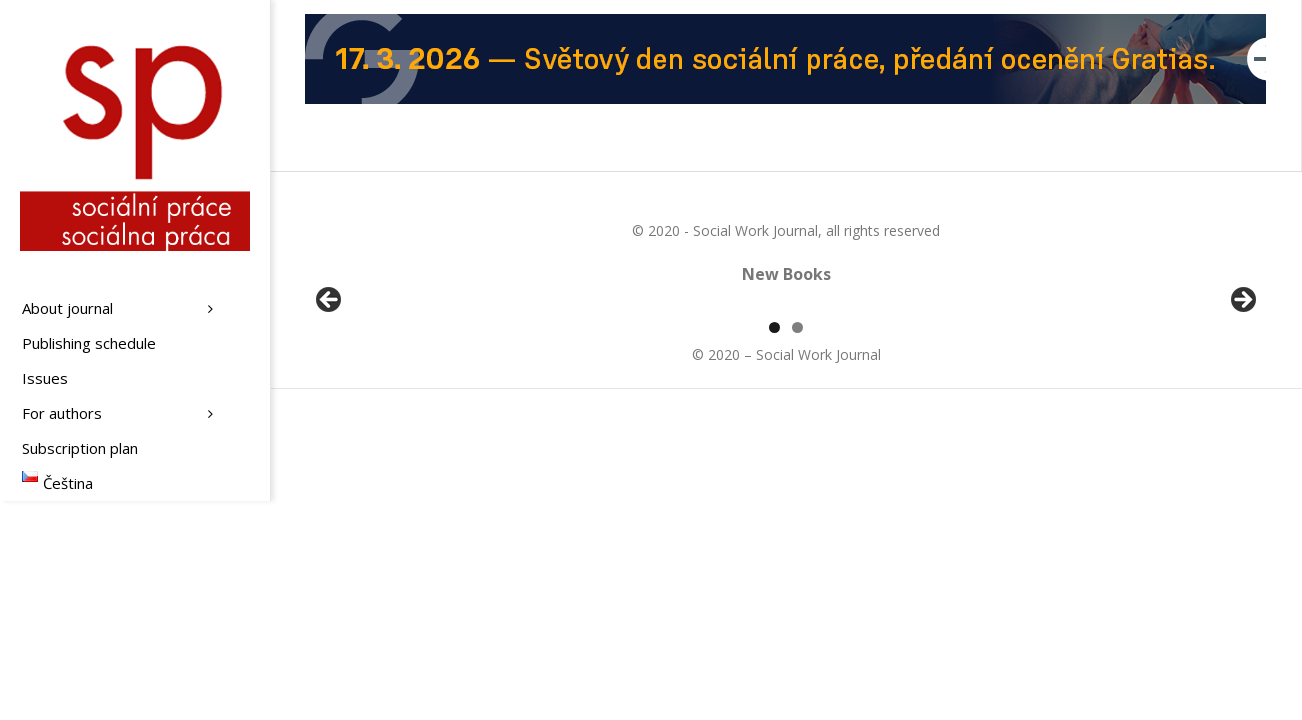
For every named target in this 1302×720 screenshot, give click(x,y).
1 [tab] (774, 557)
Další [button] (1242, 416)
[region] (786, 421)
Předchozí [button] (330, 416)
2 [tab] (797, 557)
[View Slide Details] (385, 421)
